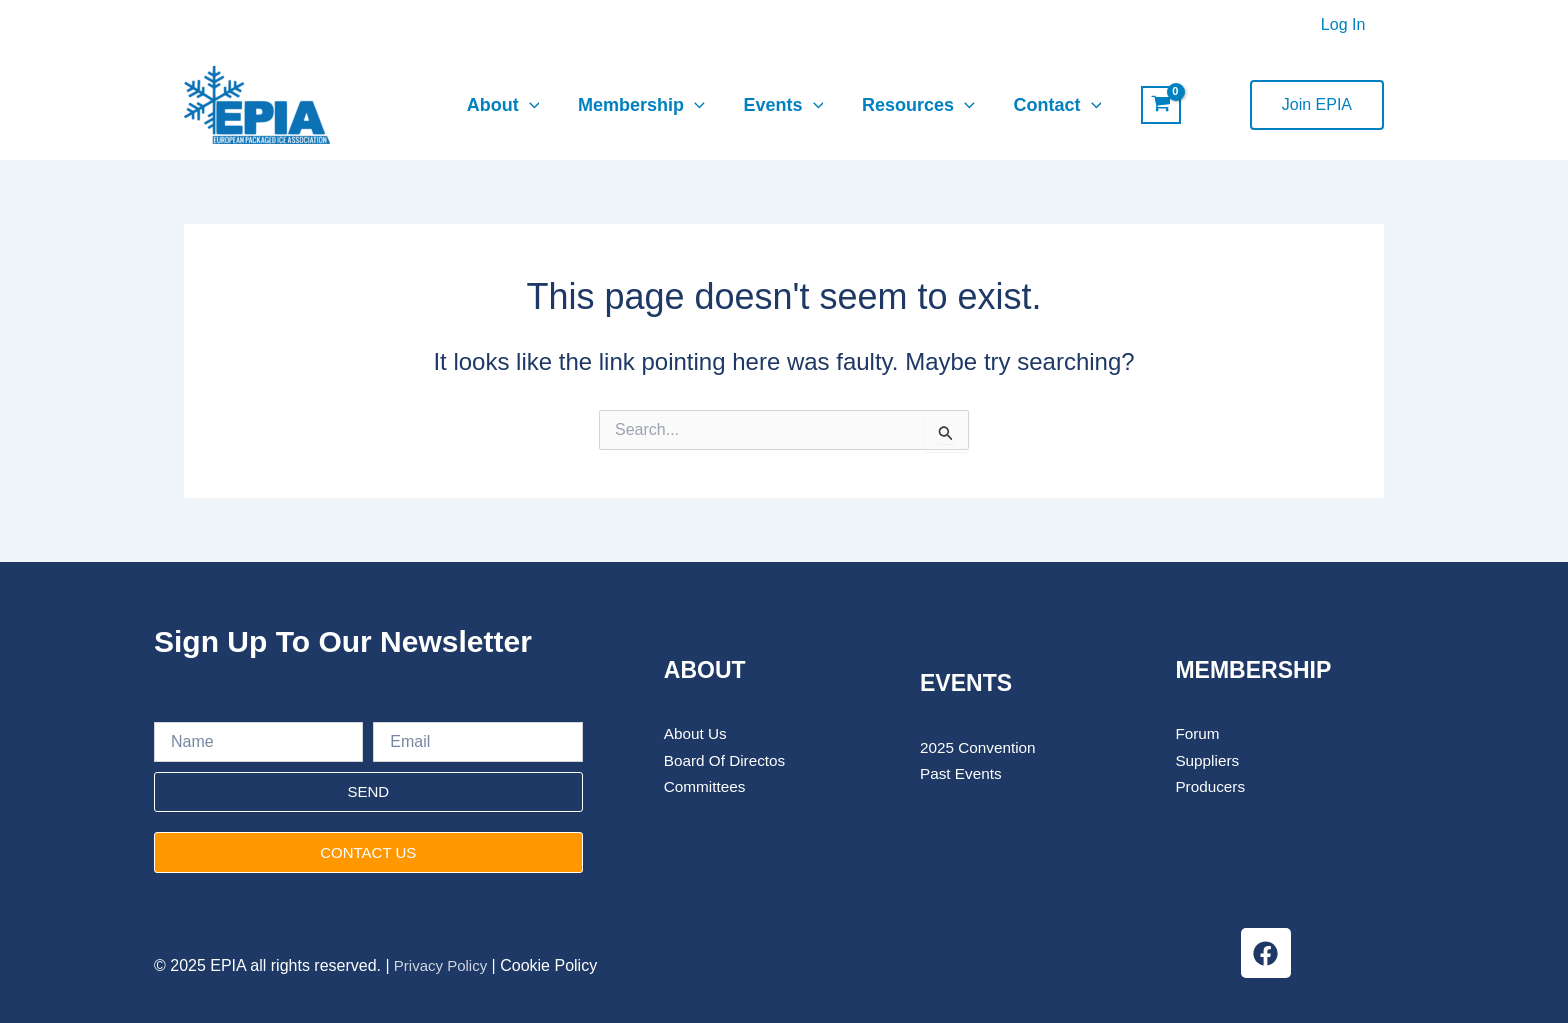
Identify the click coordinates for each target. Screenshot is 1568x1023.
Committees (706, 786)
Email (390, 712)
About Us (697, 733)
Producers (1211, 786)
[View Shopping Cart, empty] (1154, 105)
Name (172, 712)
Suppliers (1210, 760)
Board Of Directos (727, 760)
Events (784, 105)
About (508, 105)
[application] (534, 105)
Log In (1346, 24)
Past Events (962, 773)
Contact (1052, 105)
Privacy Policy (442, 965)
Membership (644, 105)
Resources (915, 105)
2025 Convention (980, 747)
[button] (1317, 105)
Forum (1198, 733)
